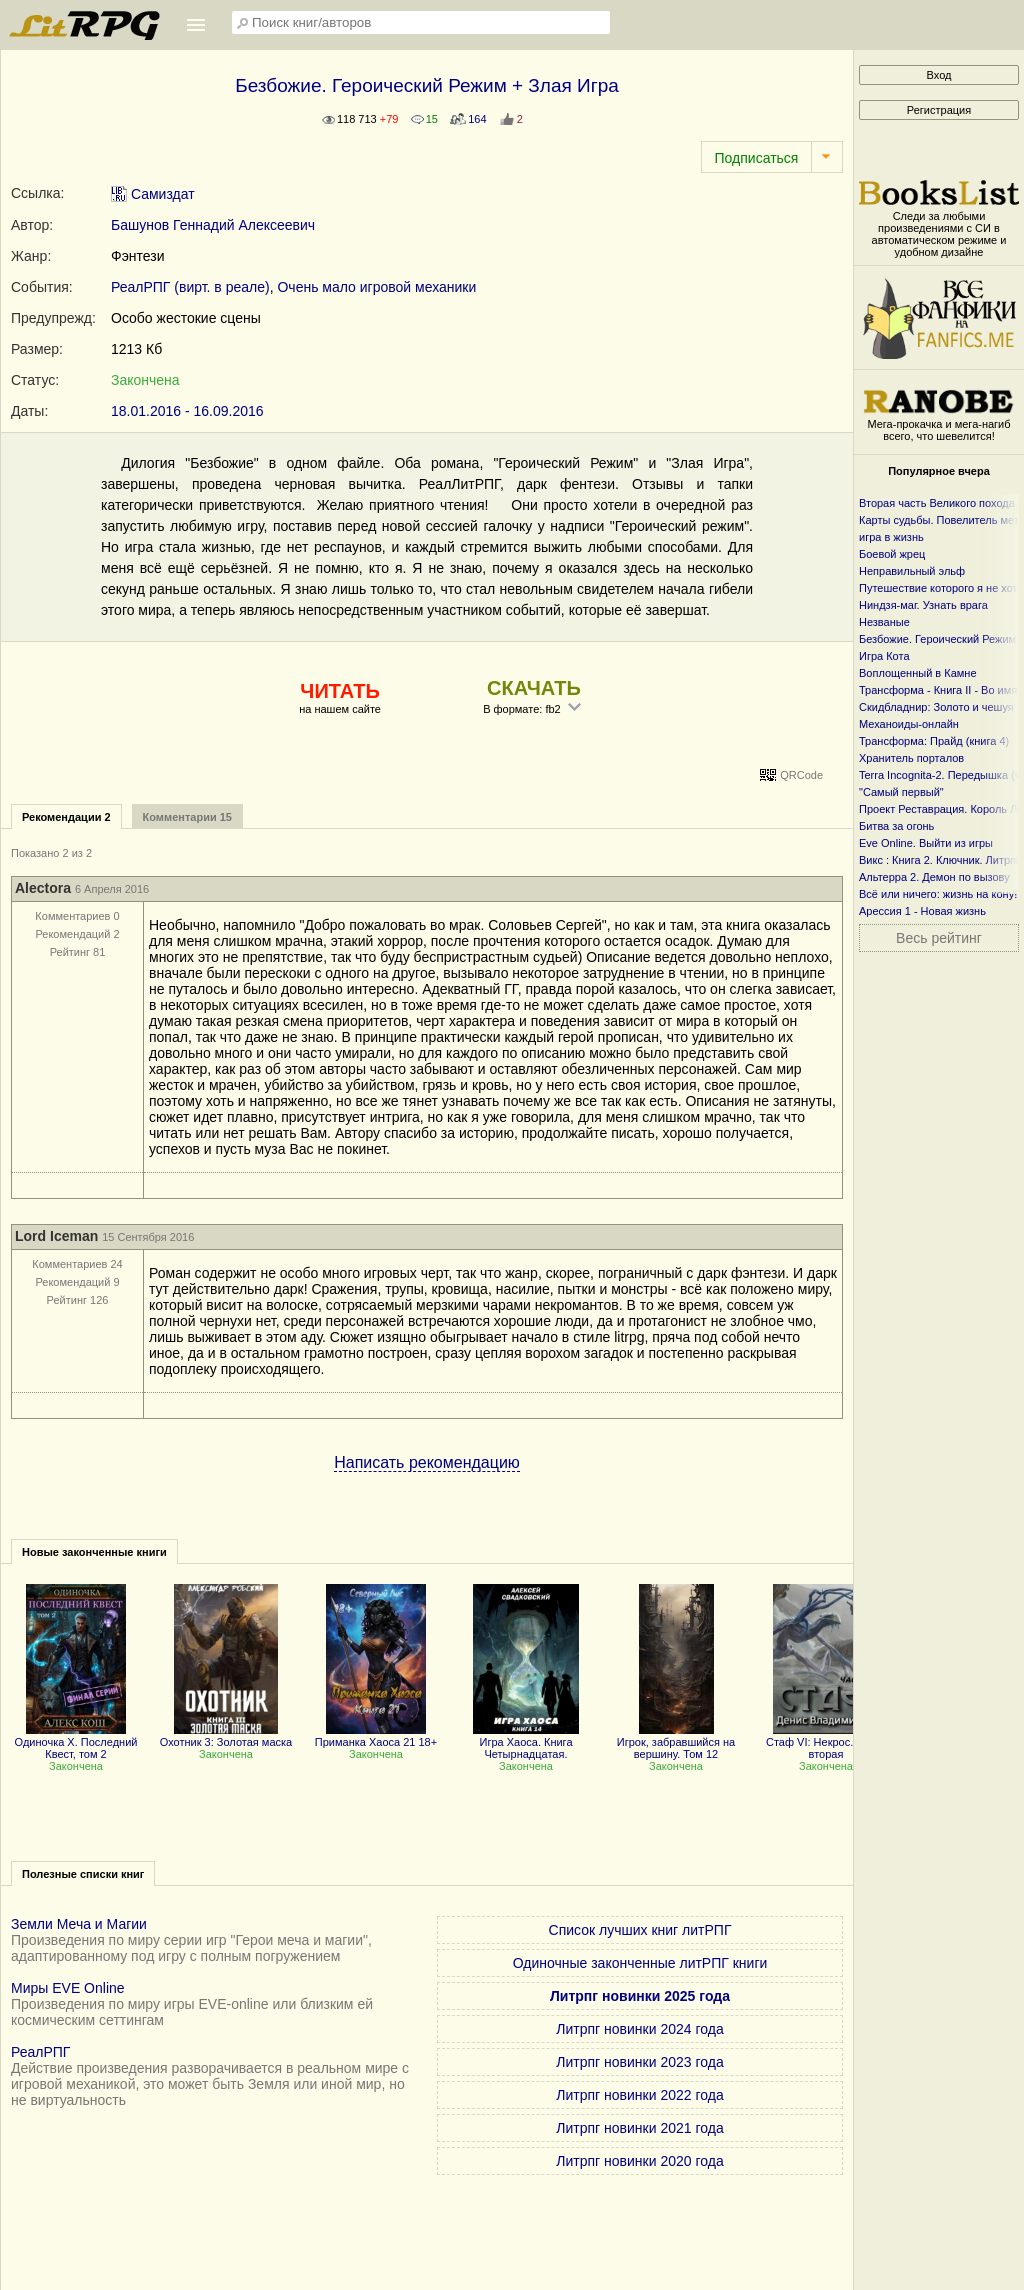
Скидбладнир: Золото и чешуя (936, 707)
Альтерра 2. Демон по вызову (934, 877)
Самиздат (153, 194)
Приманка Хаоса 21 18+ (376, 1736)
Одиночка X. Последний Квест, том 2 (76, 1742)
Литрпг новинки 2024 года (639, 2029)
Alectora (43, 888)
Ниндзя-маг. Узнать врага (923, 605)
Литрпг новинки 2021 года (639, 2128)
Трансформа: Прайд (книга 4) (934, 741)
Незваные (884, 622)
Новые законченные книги (94, 1552)
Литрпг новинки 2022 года (639, 2095)
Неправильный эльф (912, 571)
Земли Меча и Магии (79, 1924)
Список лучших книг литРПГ (640, 1930)
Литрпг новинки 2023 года (639, 2062)
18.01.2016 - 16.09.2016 (187, 411)
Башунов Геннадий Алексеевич (213, 225)
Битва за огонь (896, 826)
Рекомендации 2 (66, 817)
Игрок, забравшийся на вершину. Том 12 (676, 1742)
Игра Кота (884, 656)
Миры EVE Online (68, 1988)
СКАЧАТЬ (534, 688)
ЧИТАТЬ (339, 691)
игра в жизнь (891, 537)
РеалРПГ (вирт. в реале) (190, 287)
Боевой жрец (892, 554)
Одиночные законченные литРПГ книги (640, 1963)
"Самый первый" (901, 792)
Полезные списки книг (83, 1874)
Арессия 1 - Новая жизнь (922, 911)
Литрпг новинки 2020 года (639, 2161)
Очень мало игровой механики (376, 287)
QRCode (801, 775)
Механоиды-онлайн (909, 724)
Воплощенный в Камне (918, 673)
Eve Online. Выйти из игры (926, 843)
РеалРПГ (40, 2052)
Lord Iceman (56, 1236)
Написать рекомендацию (427, 1462)
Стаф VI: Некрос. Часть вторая (826, 1742)
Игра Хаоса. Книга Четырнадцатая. (526, 1742)
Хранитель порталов (911, 758)
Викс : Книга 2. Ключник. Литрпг (939, 860)
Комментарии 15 (187, 817)
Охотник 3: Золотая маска (226, 1736)
